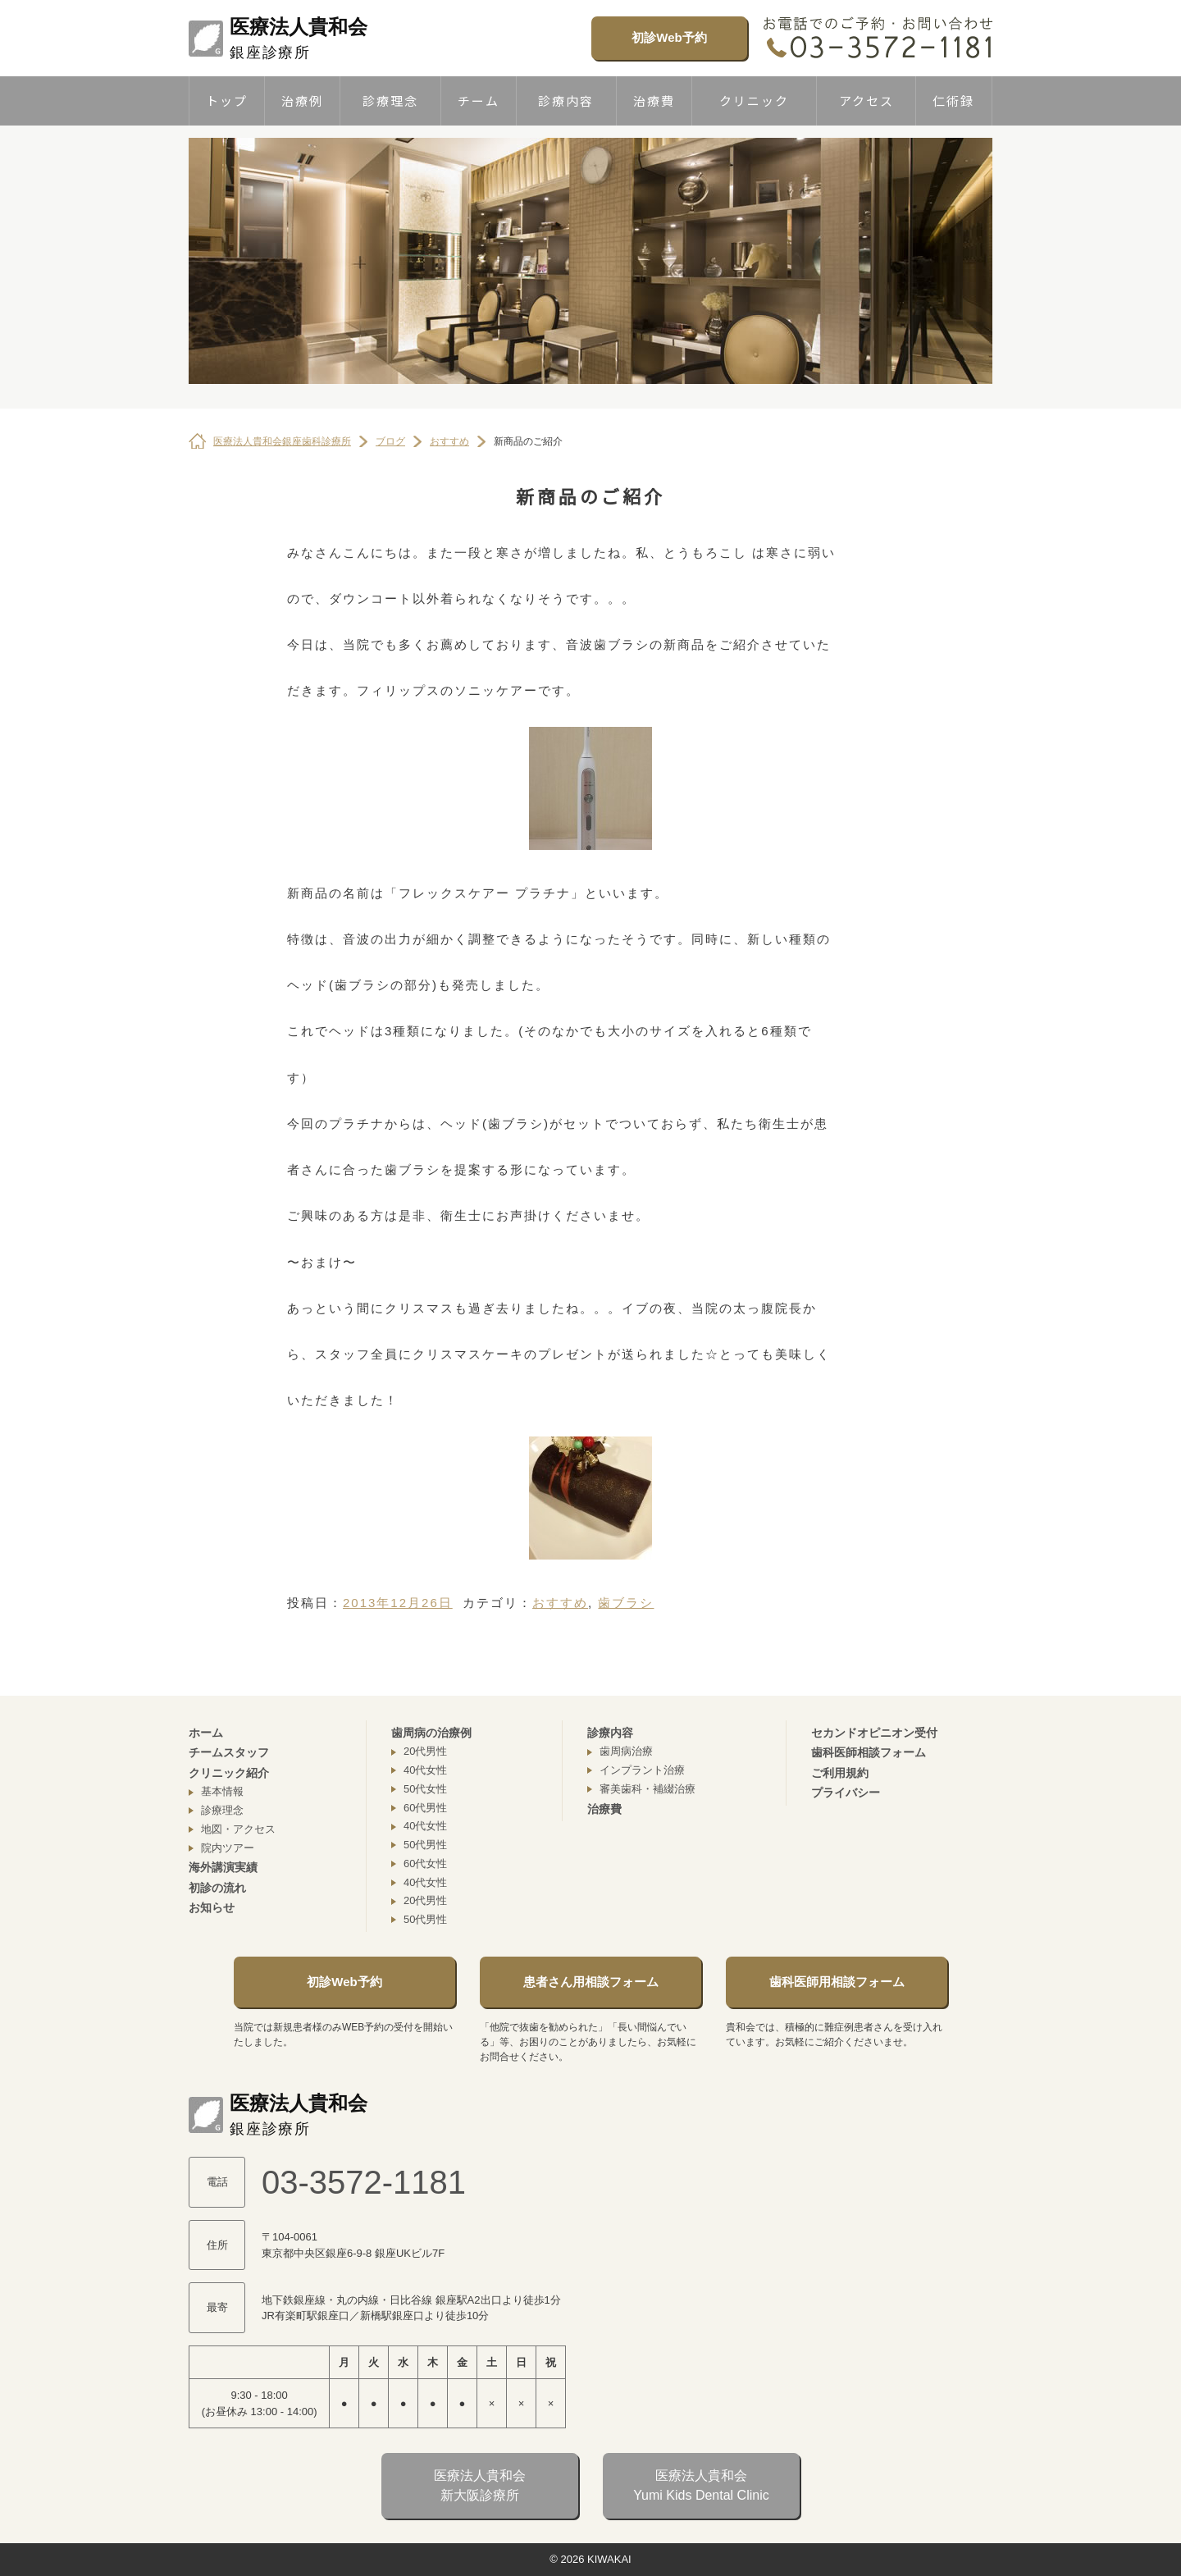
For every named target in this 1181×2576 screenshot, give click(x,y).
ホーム (206, 1732)
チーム (478, 100)
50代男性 (425, 1844)
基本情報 (222, 1791)
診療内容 (566, 100)
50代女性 (425, 1789)
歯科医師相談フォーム (868, 1752)
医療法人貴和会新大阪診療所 (480, 2485)
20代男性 (425, 1751)
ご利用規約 (840, 1772)
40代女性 (425, 1770)
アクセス (866, 100)
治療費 (654, 100)
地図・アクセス (238, 1829)
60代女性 (425, 1863)
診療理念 (390, 100)
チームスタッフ (229, 1752)
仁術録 (953, 100)
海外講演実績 (223, 1867)
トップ (227, 100)
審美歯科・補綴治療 (647, 1789)
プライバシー (845, 1792)
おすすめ (560, 1603)
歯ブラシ (626, 1603)
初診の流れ (217, 1887)
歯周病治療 (626, 1751)
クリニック (754, 100)
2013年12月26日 (398, 1603)
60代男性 (425, 1808)
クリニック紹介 (229, 1772)
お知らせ (212, 1907)
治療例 (302, 100)
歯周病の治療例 (431, 1732)
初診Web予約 (669, 37)
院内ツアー (227, 1848)
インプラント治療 (642, 1770)
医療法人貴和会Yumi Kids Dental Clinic (700, 2485)
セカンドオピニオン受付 (874, 1732)
